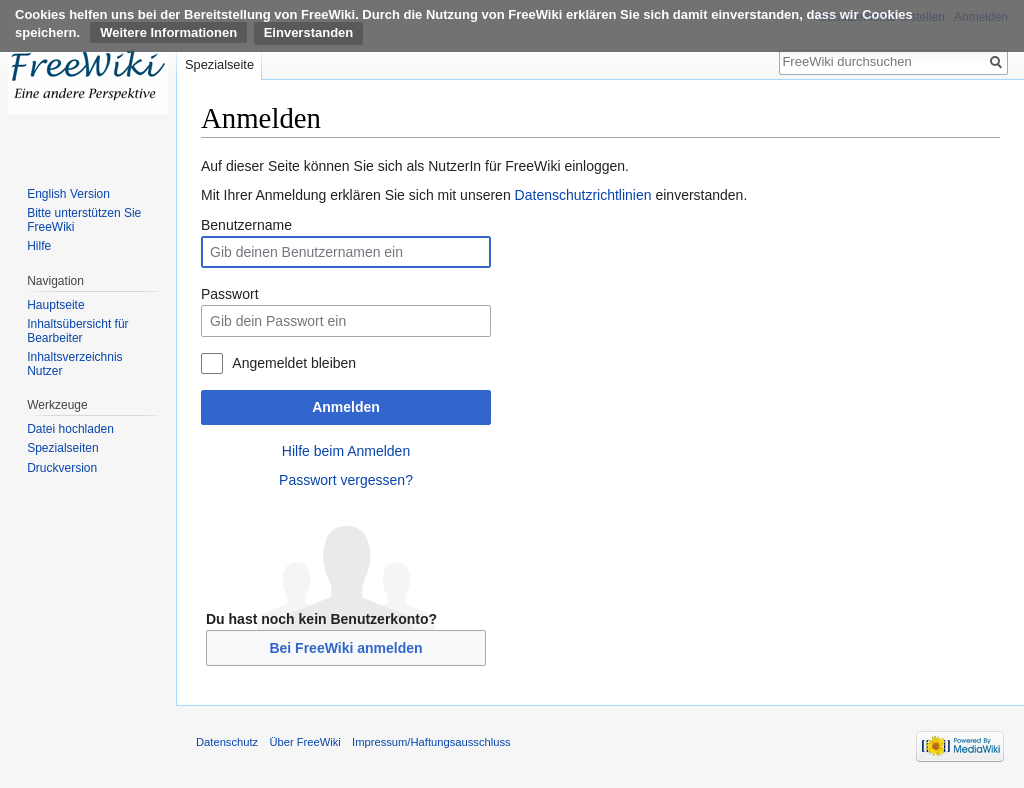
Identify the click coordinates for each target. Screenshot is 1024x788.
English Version (68, 194)
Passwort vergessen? (346, 480)
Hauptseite (55, 305)
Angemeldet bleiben (294, 363)
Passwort (230, 294)
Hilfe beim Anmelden (346, 451)
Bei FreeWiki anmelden (345, 648)
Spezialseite (219, 64)
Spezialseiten (62, 448)
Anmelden (346, 407)
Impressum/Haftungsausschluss (431, 742)
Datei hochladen (70, 429)
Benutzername (246, 225)
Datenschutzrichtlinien (583, 195)
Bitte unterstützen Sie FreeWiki (84, 220)
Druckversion (62, 468)
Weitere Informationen (168, 32)
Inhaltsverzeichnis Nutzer (74, 364)
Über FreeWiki (304, 742)
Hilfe (39, 246)
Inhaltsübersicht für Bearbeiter (77, 331)
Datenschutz (227, 742)
